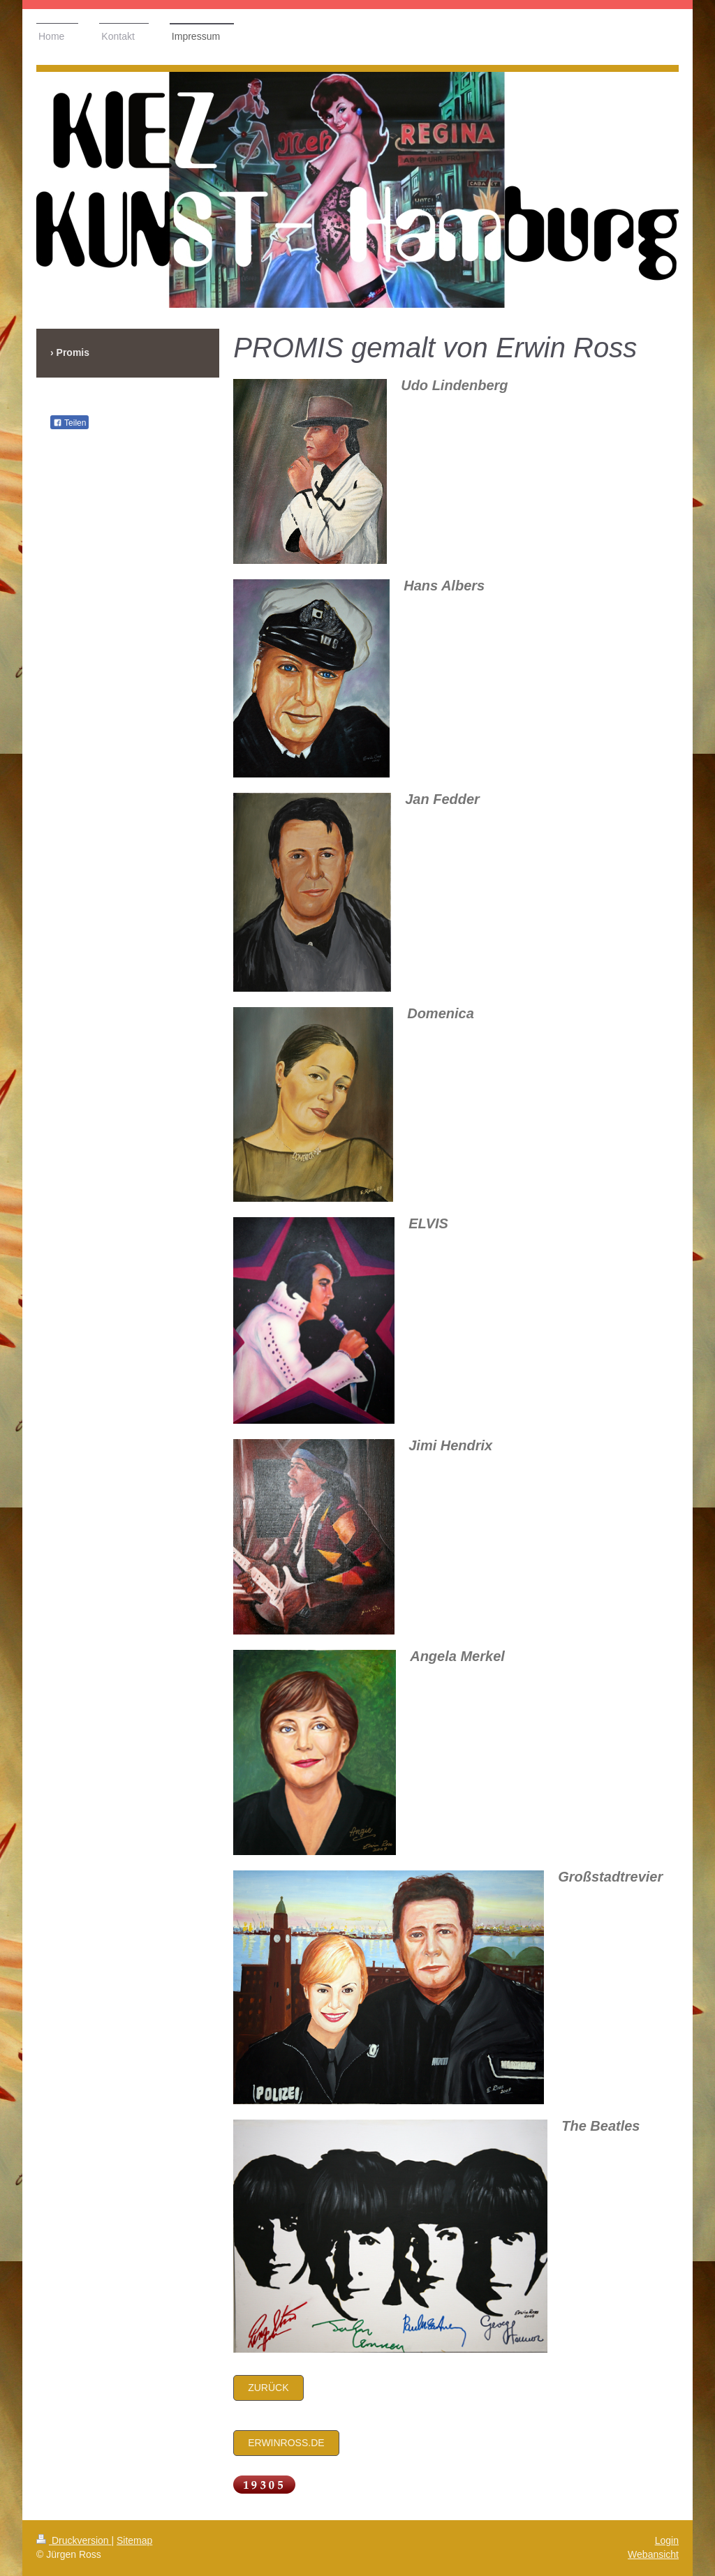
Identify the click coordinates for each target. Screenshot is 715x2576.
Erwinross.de (286, 2442)
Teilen (69, 423)
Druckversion (73, 2540)
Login (667, 2540)
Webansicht (653, 2554)
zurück (268, 2387)
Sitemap (134, 2540)
